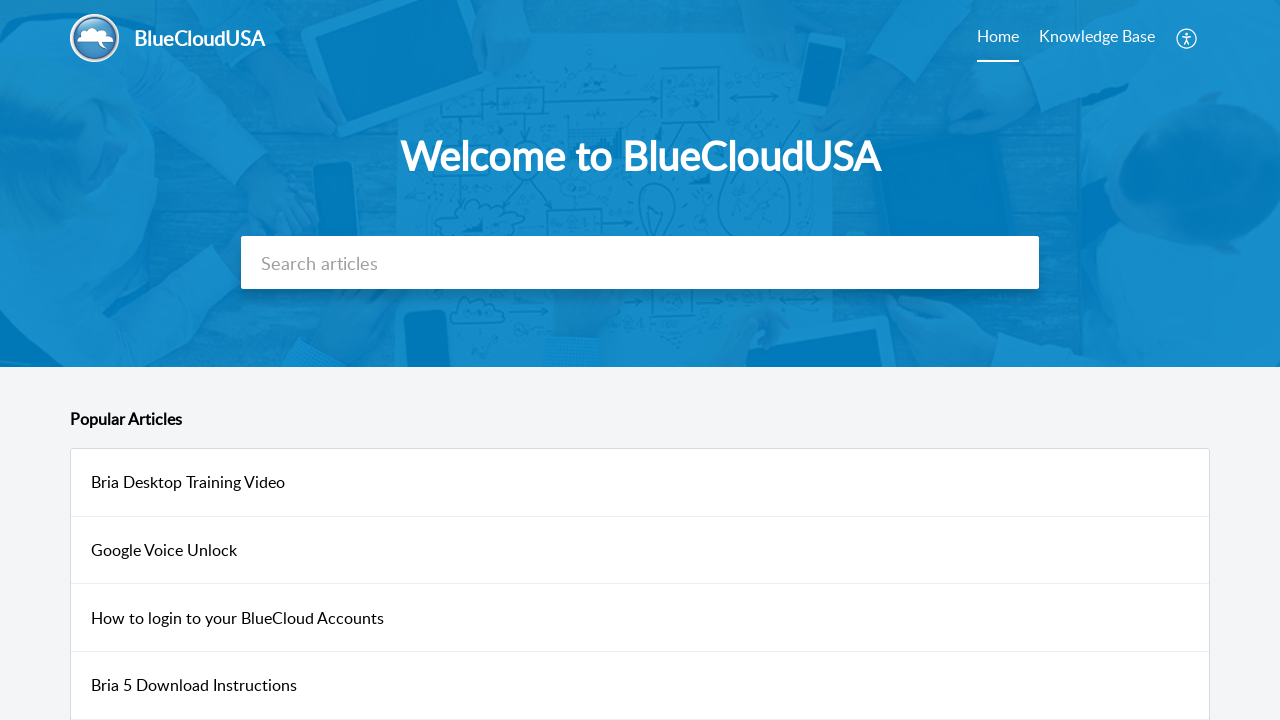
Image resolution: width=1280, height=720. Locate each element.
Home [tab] (998, 36)
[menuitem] (1187, 38)
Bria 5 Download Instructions (194, 685)
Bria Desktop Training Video (188, 482)
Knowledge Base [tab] (1097, 36)
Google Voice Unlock (164, 550)
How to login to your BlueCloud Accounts (237, 618)
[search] (640, 262)
